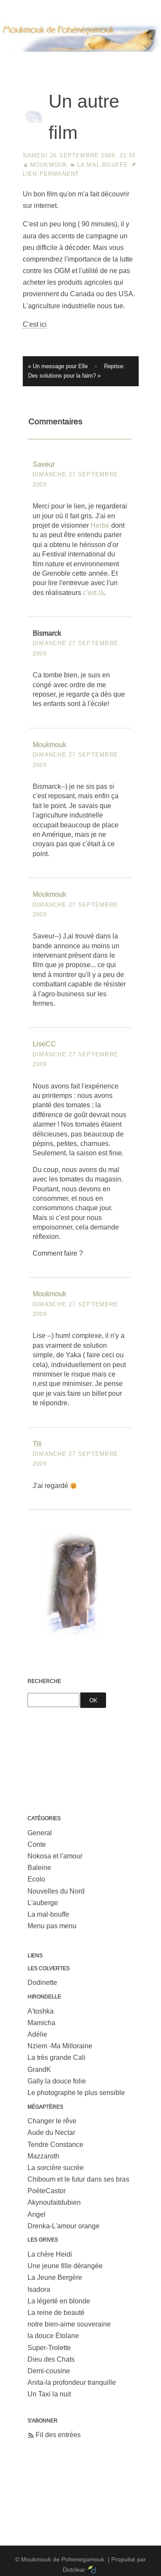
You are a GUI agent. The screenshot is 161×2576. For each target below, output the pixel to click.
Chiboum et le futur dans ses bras (78, 2179)
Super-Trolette (49, 2347)
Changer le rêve (51, 2121)
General (39, 1833)
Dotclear (74, 2569)
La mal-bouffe (102, 165)
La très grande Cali (56, 2057)
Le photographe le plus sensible (76, 2092)
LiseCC (44, 1044)
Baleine (39, 1867)
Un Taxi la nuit (49, 2394)
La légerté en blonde (58, 2301)
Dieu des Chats (51, 2359)
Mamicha (41, 2022)
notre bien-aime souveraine (69, 2324)
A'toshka (40, 2011)
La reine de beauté (56, 2312)
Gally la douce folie (56, 2081)
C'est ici (35, 324)
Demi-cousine (48, 2371)
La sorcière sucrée (55, 2167)
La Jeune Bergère (54, 2277)
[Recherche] (53, 1700)
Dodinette (42, 1982)
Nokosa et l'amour (54, 1856)
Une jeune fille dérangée (65, 2265)
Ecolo (36, 1879)
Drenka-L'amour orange (63, 2226)
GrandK (39, 2069)
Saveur (44, 464)
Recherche (44, 1681)
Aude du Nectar (51, 2132)
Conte (36, 1844)
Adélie (37, 2034)
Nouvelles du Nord (56, 1891)
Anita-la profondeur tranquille (71, 2382)
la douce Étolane (53, 2335)
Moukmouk (49, 165)
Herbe (100, 525)
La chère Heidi (49, 2254)
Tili (37, 1444)
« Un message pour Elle (58, 366)
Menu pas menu (51, 1926)
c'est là (92, 592)
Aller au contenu (25, 6)
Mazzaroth (43, 2156)
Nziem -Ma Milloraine (59, 2046)
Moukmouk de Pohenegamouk (81, 62)
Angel (36, 2214)
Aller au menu (77, 6)
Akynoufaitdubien (54, 2202)
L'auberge (42, 1902)
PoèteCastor (46, 2190)
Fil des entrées (58, 2434)
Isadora (38, 2289)
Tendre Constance (55, 2144)
